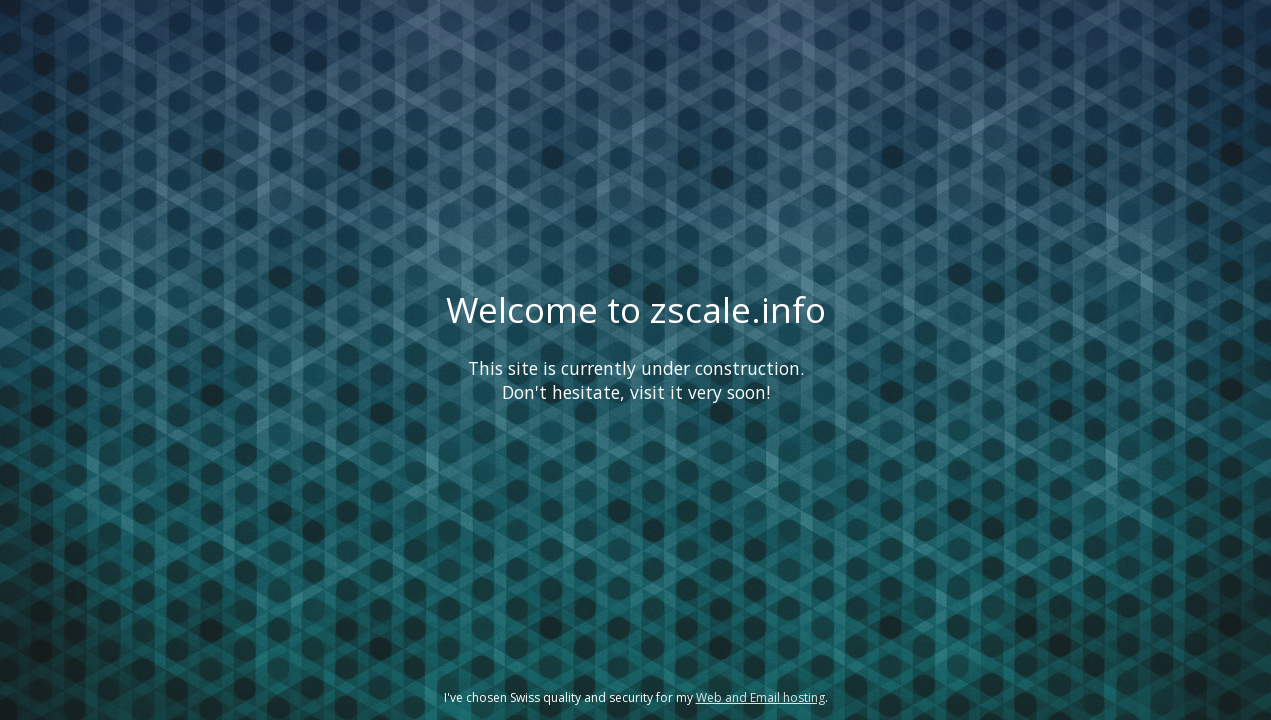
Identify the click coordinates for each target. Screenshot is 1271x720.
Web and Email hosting (760, 697)
